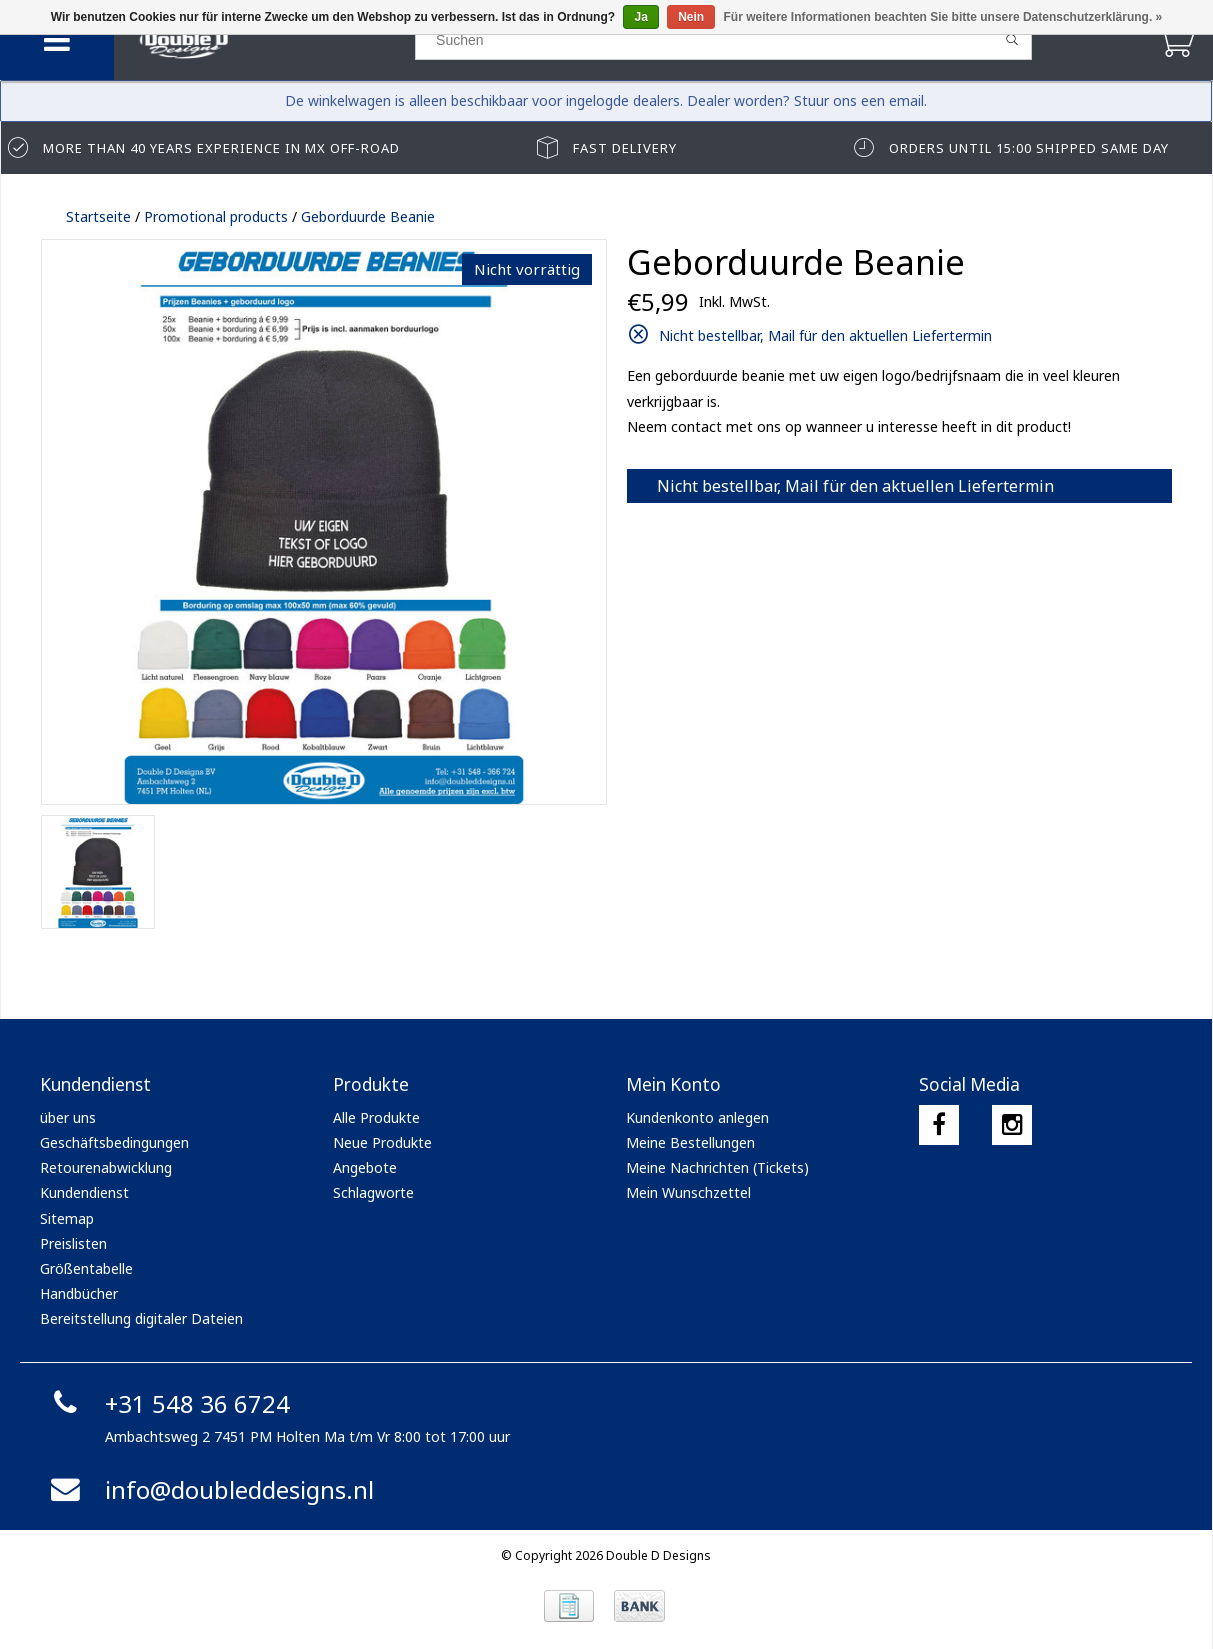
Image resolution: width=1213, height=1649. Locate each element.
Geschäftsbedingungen (114, 1142)
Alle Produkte (376, 1117)
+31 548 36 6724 (167, 1403)
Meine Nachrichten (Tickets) (717, 1167)
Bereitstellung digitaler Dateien (141, 1318)
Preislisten (73, 1243)
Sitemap (67, 1218)
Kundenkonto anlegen (697, 1117)
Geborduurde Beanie (368, 216)
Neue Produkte (382, 1142)
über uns (68, 1117)
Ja (640, 17)
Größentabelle (86, 1268)
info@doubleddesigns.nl (209, 1489)
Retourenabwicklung (106, 1167)
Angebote (365, 1167)
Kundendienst (84, 1192)
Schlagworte (373, 1192)
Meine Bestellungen (690, 1142)
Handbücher (79, 1293)
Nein (691, 17)
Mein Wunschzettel (688, 1192)
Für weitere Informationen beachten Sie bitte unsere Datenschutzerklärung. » (943, 17)
